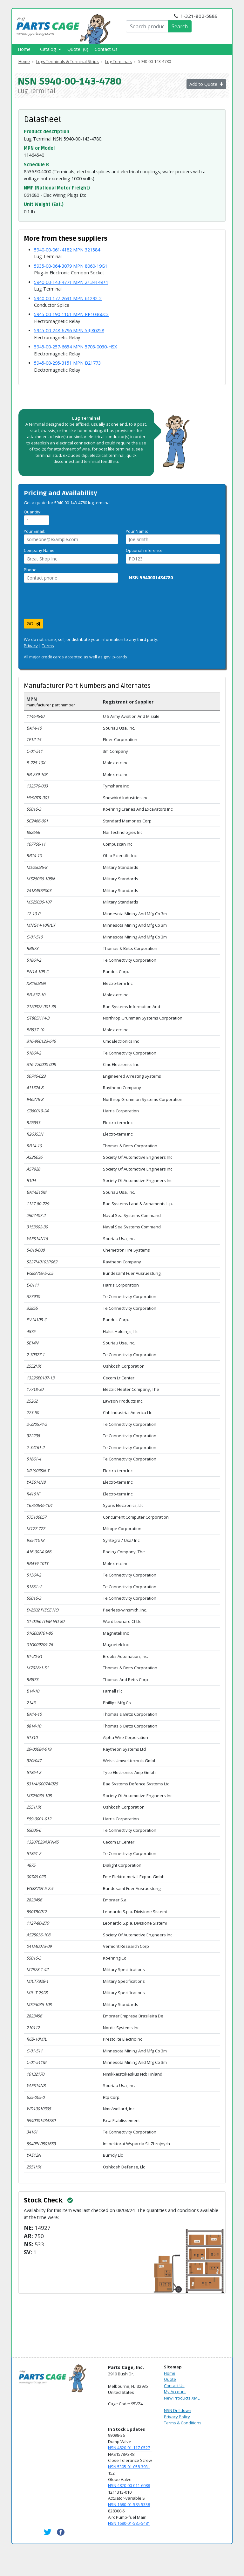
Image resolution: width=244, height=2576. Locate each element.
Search (180, 26)
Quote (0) (77, 49)
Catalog (50, 49)
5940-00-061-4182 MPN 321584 (67, 250)
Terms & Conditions (182, 2423)
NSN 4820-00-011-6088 (129, 2485)
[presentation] (72, 603)
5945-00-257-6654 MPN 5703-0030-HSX (75, 347)
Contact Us (106, 49)
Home (24, 49)
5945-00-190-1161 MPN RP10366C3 (71, 314)
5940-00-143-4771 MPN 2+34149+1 (71, 282)
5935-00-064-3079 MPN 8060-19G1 (70, 266)
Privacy (31, 646)
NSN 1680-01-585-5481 (129, 2523)
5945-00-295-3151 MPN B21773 (67, 363)
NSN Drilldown (177, 2410)
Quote (170, 2379)
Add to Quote (206, 84)
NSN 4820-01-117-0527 (129, 2447)
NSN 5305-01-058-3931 (129, 2467)
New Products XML (182, 2398)
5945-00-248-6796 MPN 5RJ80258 (69, 330)
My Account (175, 2391)
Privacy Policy (177, 2417)
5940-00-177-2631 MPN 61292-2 (68, 298)
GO (33, 624)
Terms (48, 646)
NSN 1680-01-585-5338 (129, 2504)
